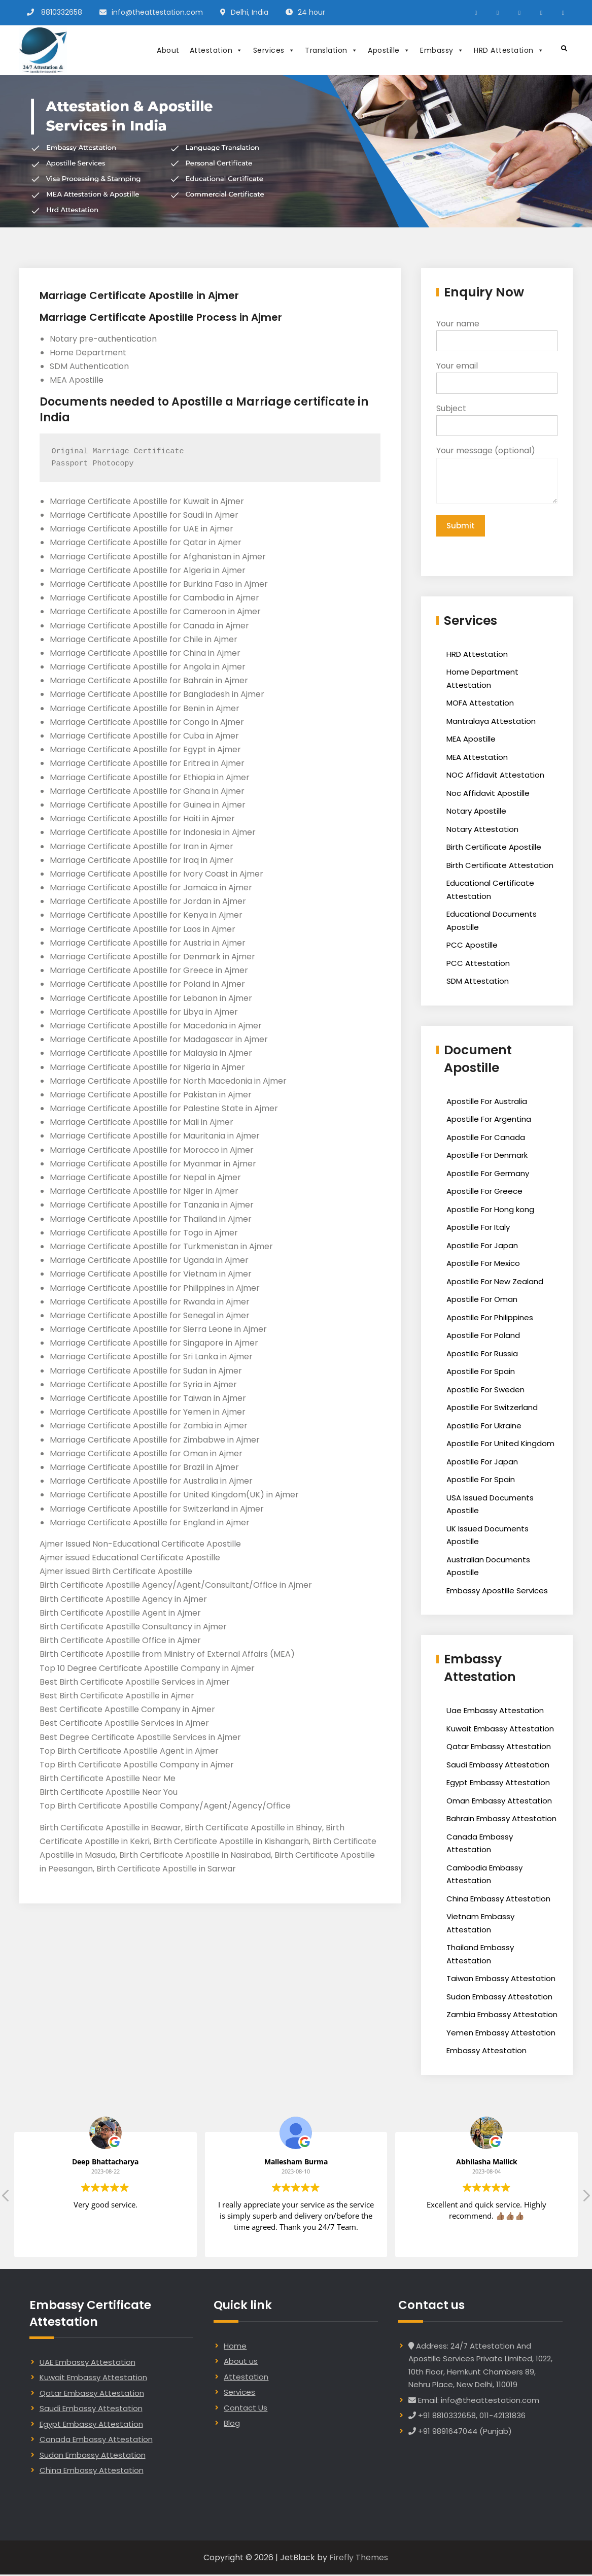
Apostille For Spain (480, 1372)
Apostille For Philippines (489, 1319)
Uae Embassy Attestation (495, 1712)
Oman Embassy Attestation (499, 1802)
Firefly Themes (358, 2559)
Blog (232, 2424)
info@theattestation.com (157, 12)
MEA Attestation (477, 758)
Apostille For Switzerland (492, 1408)
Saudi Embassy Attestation (497, 1766)
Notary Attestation (482, 830)
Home (235, 2347)
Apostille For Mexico (483, 1264)
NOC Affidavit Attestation (495, 776)
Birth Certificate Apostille (493, 848)
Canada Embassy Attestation (96, 2440)
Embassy (442, 50)
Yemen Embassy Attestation (500, 2034)
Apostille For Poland (483, 1336)
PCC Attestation (478, 964)
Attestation (216, 50)
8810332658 (61, 12)
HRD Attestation (509, 50)
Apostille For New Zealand (494, 1283)
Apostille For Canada (485, 1138)
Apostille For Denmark (487, 1156)
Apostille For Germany (487, 1174)
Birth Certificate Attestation (499, 866)
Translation (331, 50)
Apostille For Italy (478, 1228)
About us (241, 2362)
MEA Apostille (471, 740)
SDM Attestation (477, 982)
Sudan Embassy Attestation (499, 1998)
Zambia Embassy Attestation (502, 2016)
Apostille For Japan (482, 1247)
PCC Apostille (472, 946)
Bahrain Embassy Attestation (501, 1820)
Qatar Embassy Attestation (498, 1748)
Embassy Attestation (486, 2052)
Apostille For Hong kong (490, 1211)
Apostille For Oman (481, 1300)
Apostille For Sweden (485, 1391)
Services (274, 50)
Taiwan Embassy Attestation (500, 1980)
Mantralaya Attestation (491, 722)
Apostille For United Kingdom (500, 1445)
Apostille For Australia (486, 1102)
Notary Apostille (476, 812)
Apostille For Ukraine (483, 1427)
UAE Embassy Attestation (87, 2363)
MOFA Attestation (480, 704)
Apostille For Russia (482, 1355)
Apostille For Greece (484, 1192)
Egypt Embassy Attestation (498, 1784)
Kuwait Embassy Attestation (500, 1730)
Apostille (389, 50)
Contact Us (245, 2409)
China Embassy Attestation (498, 1900)
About (168, 50)
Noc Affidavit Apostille (488, 794)
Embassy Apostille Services (497, 1592)
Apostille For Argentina (488, 1120)
